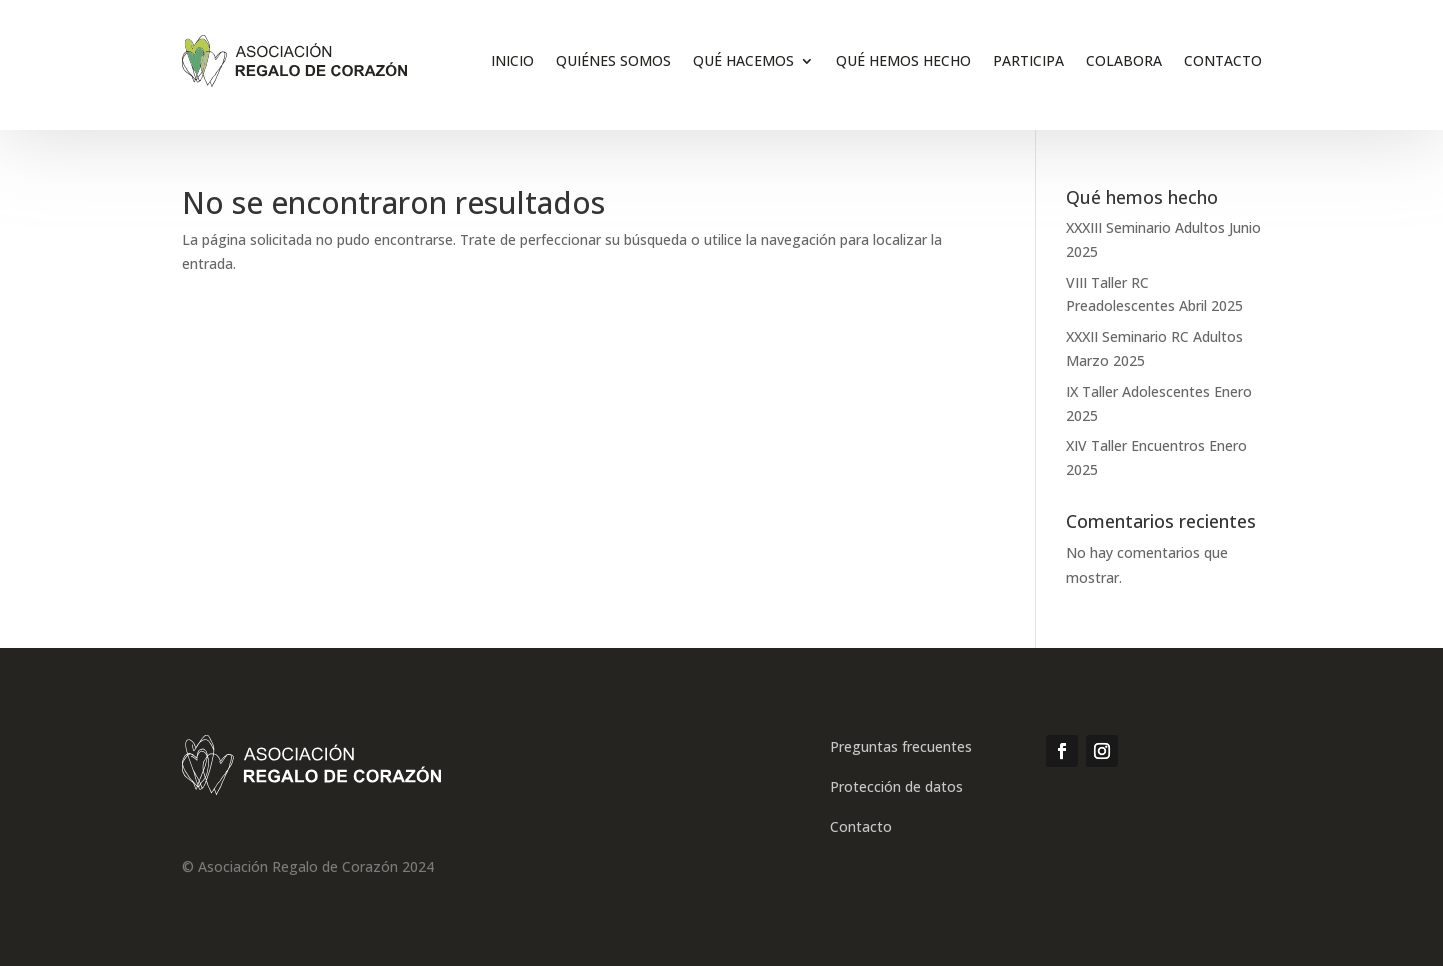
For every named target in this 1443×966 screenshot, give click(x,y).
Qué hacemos (743, 61)
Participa (1028, 61)
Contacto (1223, 61)
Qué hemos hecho (903, 61)
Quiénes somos (613, 61)
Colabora (1124, 61)
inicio (512, 61)
